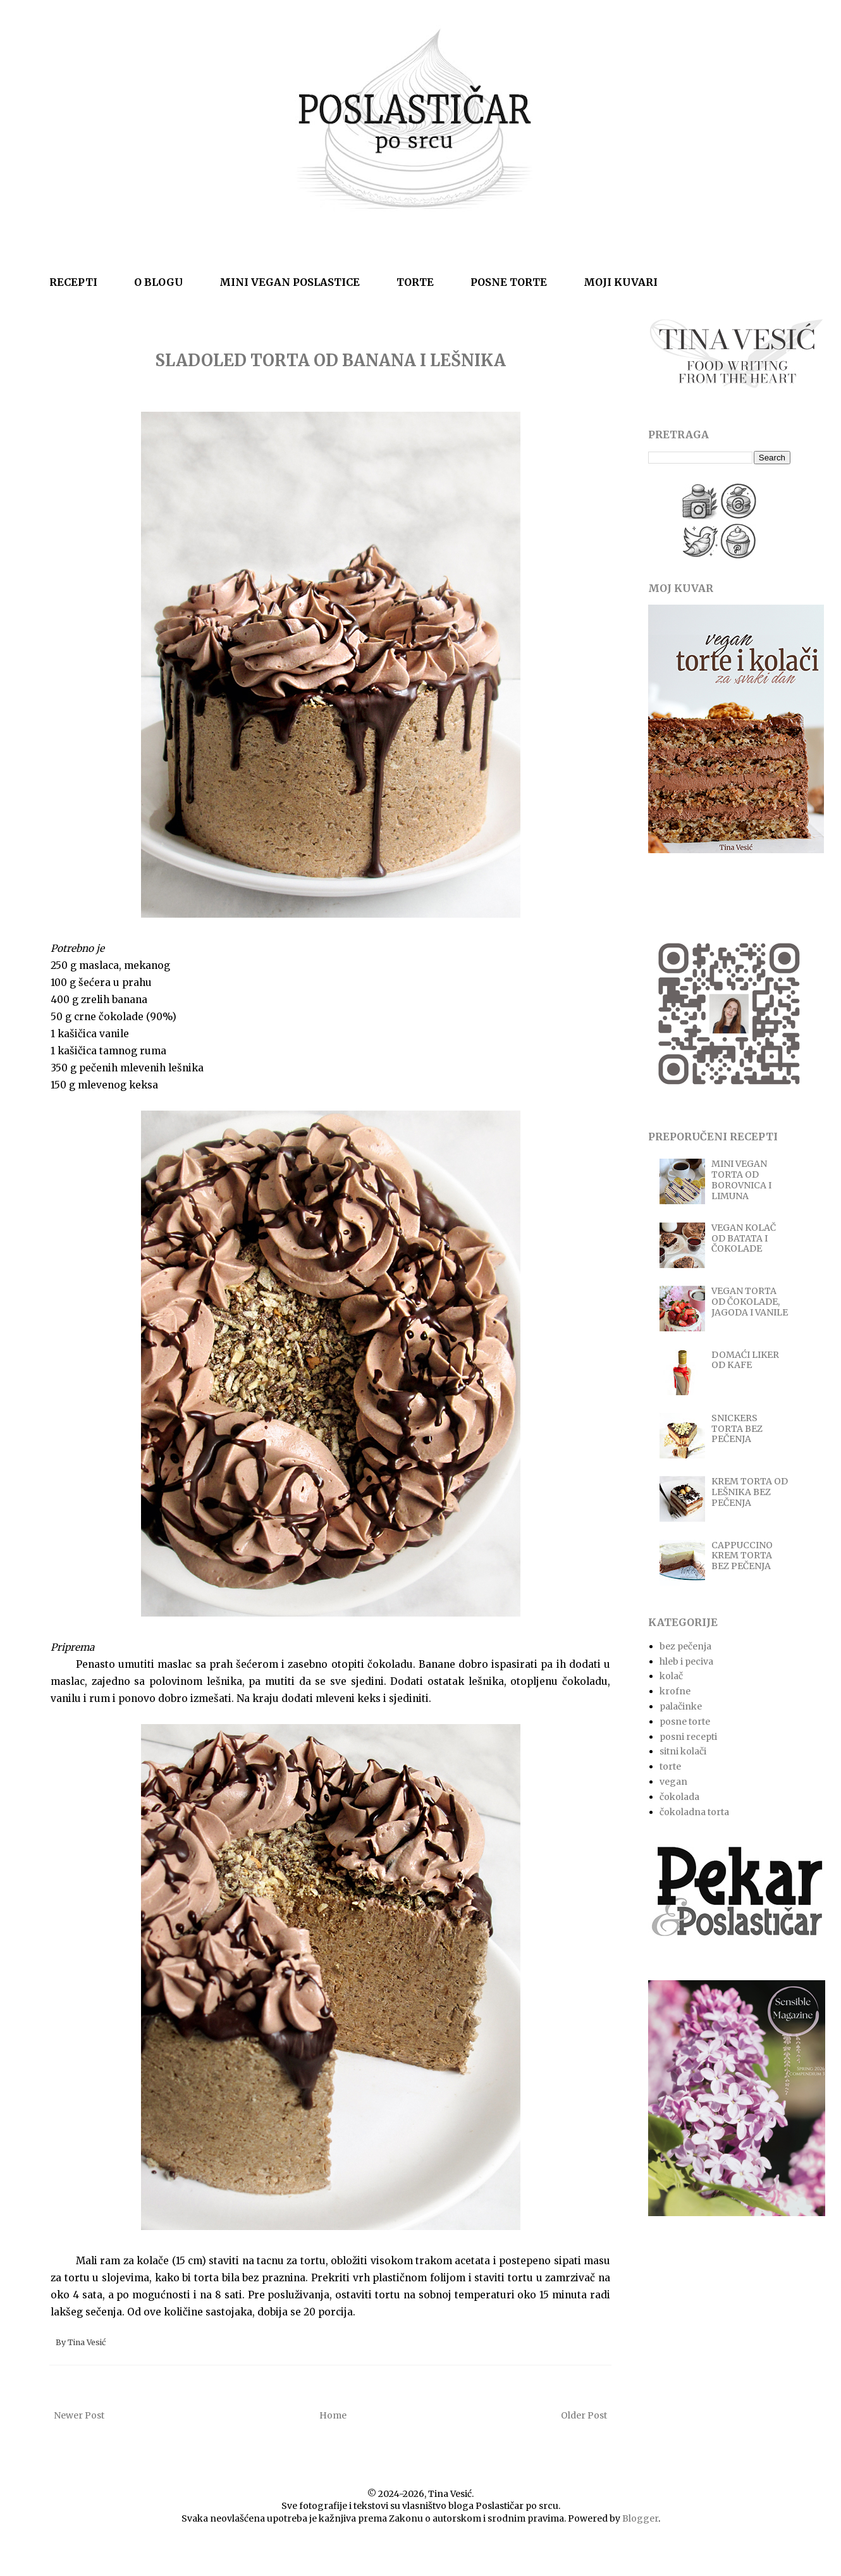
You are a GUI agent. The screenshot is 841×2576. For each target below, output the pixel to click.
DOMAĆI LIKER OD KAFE (745, 1360)
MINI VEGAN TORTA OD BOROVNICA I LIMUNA (741, 1179)
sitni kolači (683, 1751)
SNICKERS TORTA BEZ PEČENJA (737, 1428)
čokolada (679, 1797)
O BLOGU (158, 282)
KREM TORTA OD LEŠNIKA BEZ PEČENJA (749, 1492)
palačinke (681, 1706)
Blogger (640, 2518)
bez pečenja (685, 1646)
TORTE (415, 282)
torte (670, 1766)
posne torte (685, 1721)
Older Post (584, 2415)
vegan (673, 1781)
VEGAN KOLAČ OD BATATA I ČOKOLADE (743, 1238)
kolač (671, 1676)
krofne (675, 1691)
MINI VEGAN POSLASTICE (289, 282)
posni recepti (688, 1736)
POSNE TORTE (508, 282)
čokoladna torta (694, 1812)
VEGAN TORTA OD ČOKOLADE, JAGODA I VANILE (749, 1301)
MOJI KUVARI (621, 282)
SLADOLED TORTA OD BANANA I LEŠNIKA (330, 360)
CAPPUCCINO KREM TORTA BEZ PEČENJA (742, 1555)
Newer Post (79, 2415)
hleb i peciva (686, 1661)
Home (333, 2415)
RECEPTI (73, 282)
